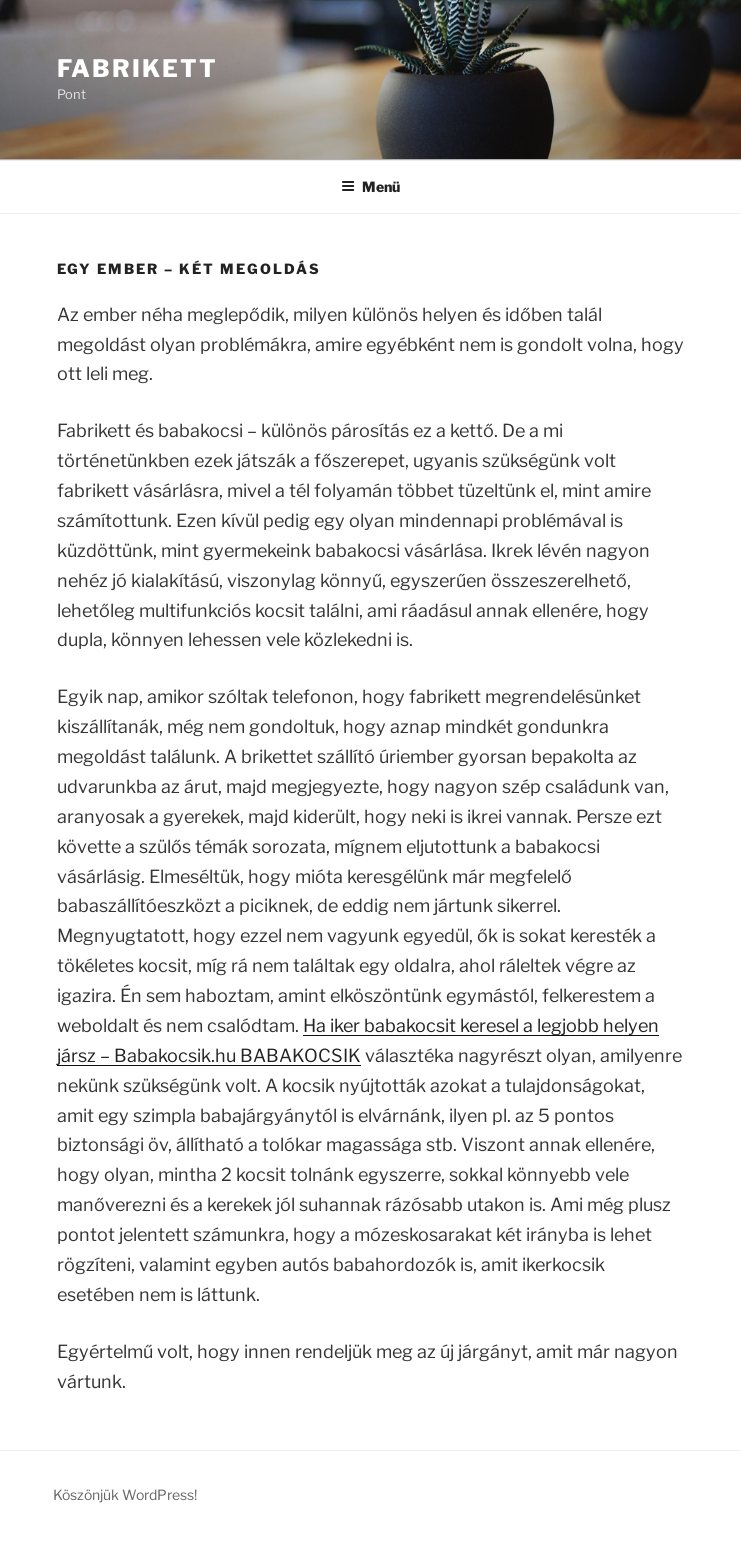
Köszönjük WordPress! (125, 1494)
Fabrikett (137, 68)
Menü (370, 186)
